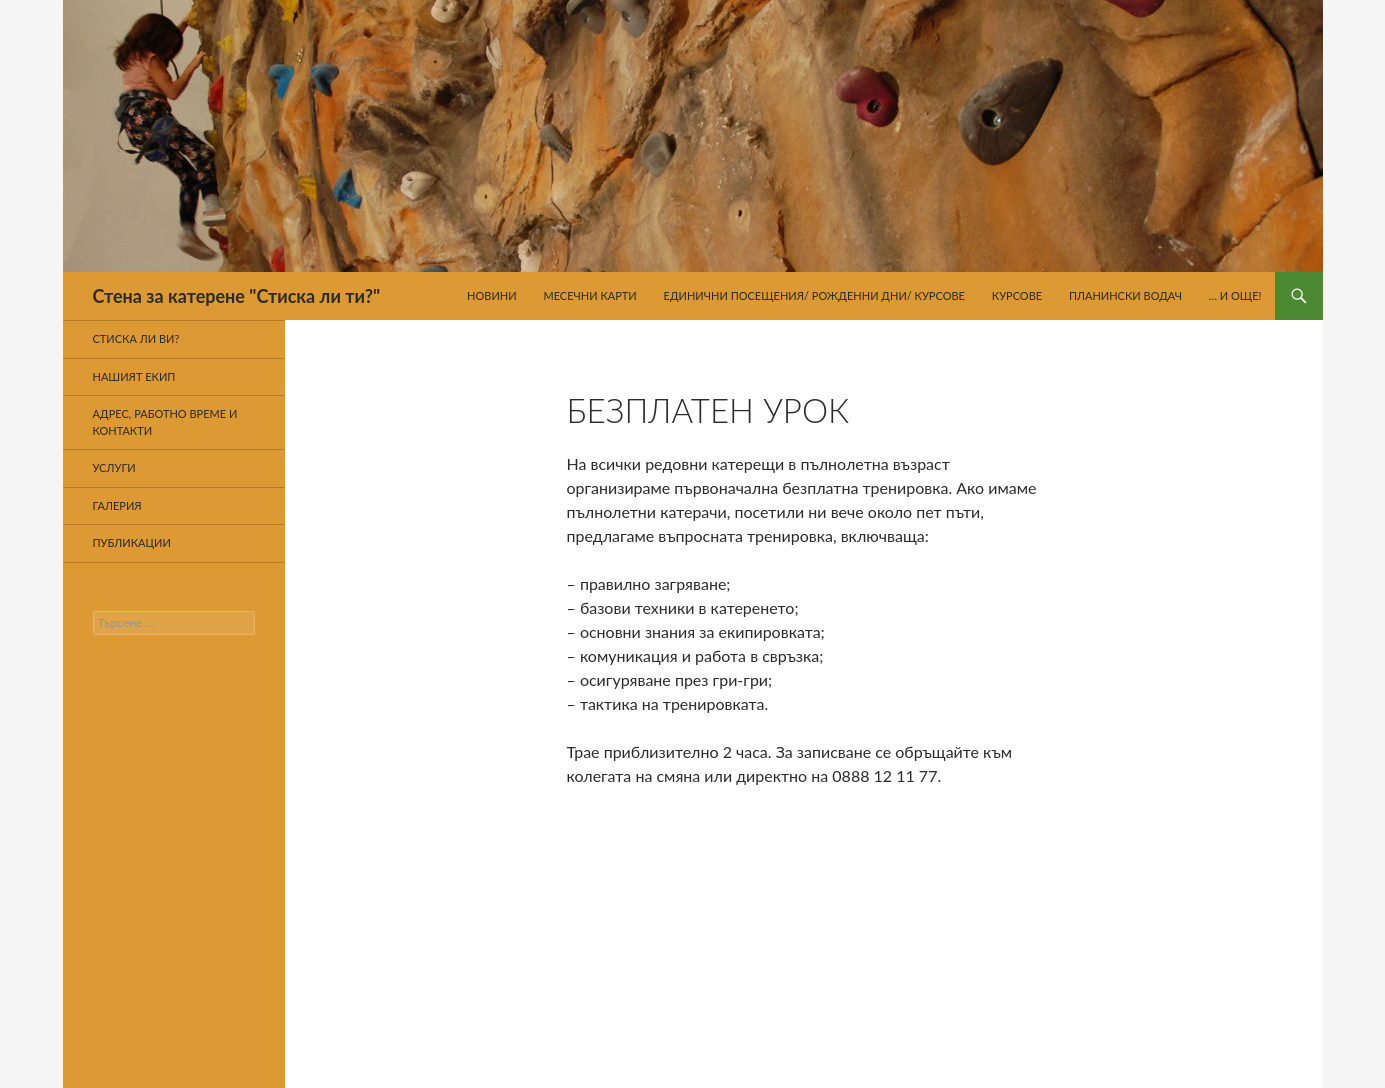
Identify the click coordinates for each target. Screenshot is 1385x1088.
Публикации (132, 542)
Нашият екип (134, 376)
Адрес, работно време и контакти (165, 422)
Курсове (1017, 295)
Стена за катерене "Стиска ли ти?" (237, 296)
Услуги (114, 467)
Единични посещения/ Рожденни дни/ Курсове (814, 295)
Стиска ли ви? (136, 338)
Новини (492, 295)
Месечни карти (589, 295)
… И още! (1235, 295)
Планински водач (1125, 295)
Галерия (117, 505)
